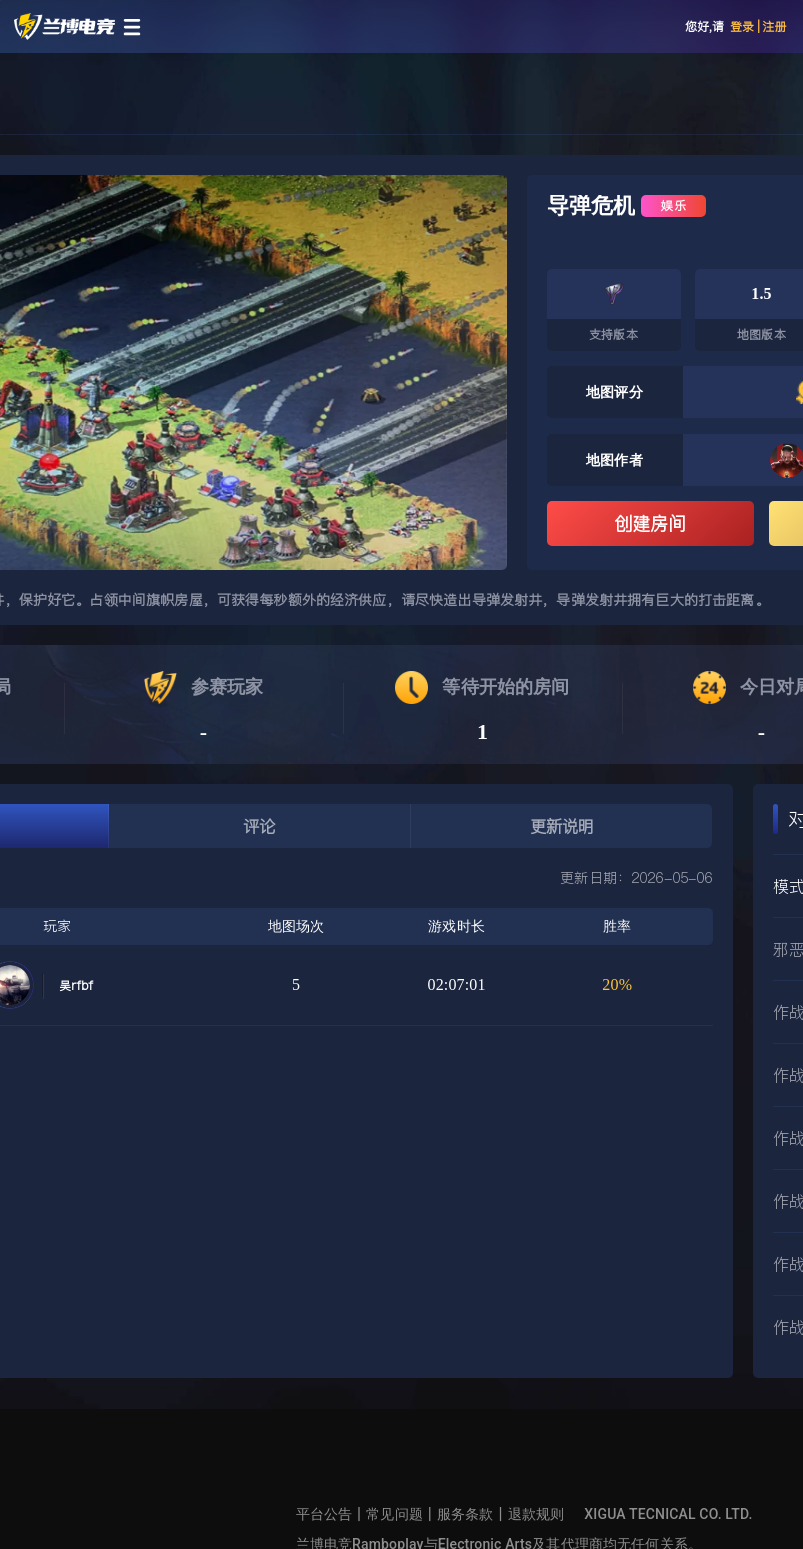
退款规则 (536, 1514)
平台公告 (324, 1514)
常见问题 (394, 1514)
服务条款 (465, 1514)
